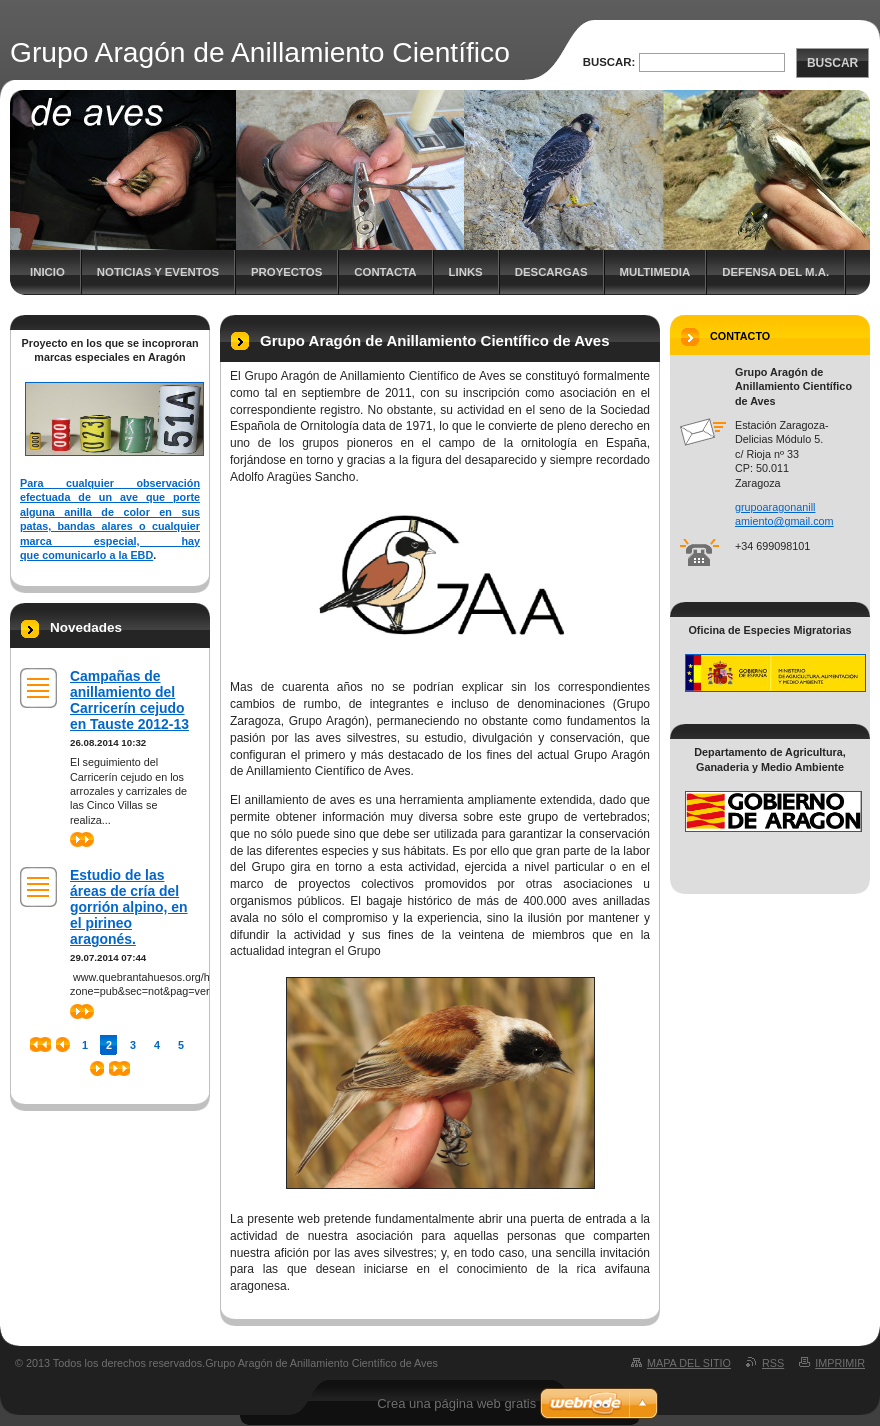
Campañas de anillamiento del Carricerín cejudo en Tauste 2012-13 (129, 700)
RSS (773, 1363)
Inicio (47, 272)
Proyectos (286, 272)
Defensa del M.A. (775, 272)
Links (466, 272)
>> (82, 839)
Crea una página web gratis (456, 1403)
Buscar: (609, 62)
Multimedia (655, 272)
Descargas (551, 272)
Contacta (385, 272)
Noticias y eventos (158, 272)
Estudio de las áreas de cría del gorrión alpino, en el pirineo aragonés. (129, 907)
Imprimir (840, 1363)
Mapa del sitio (689, 1363)
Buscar (832, 63)
